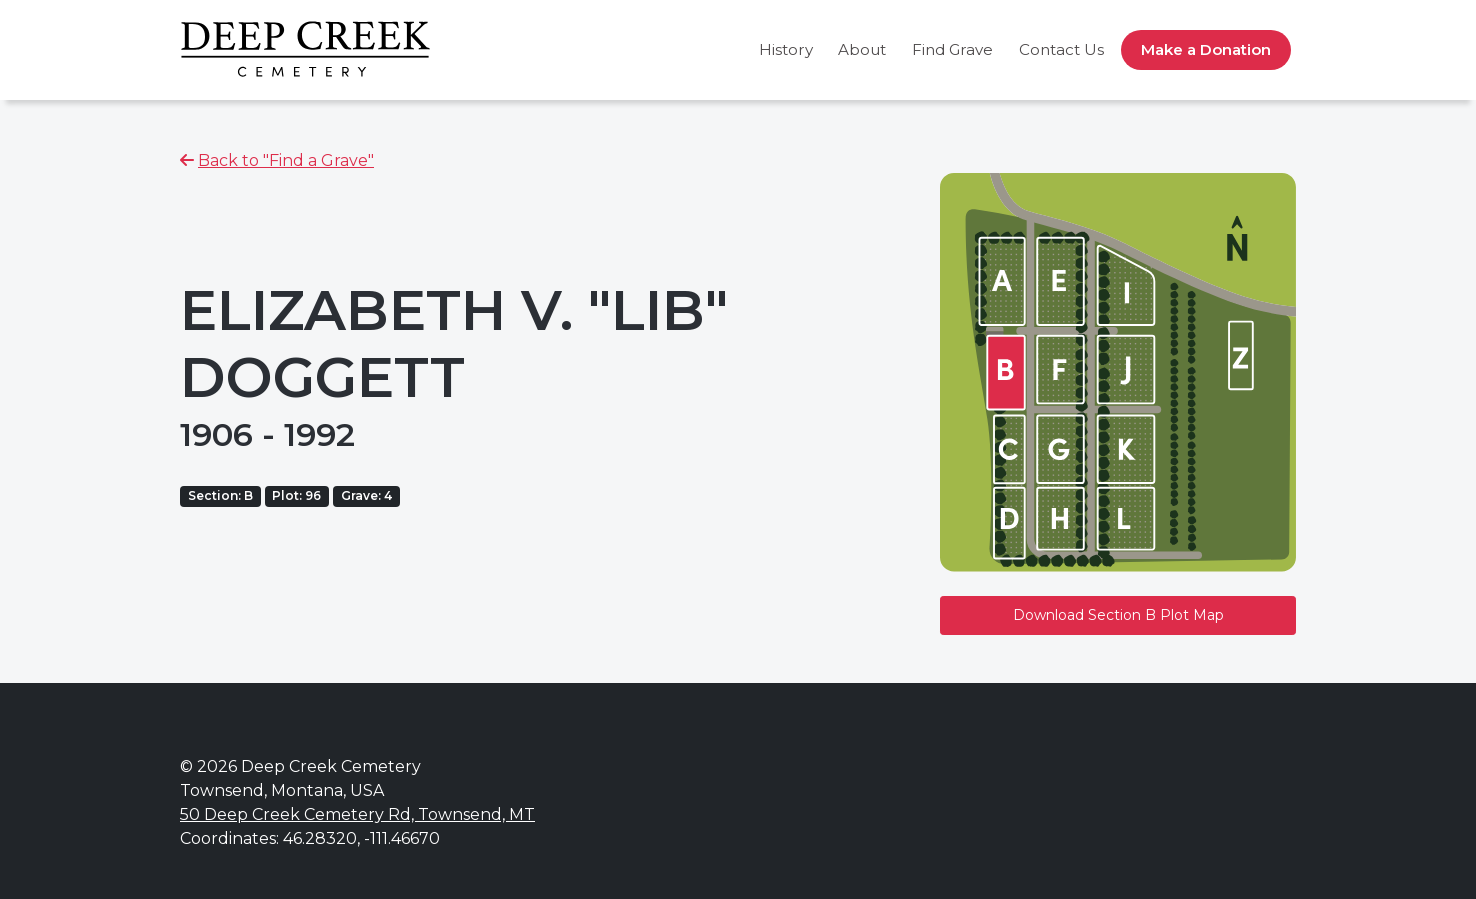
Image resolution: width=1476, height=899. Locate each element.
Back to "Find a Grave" (286, 160)
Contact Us (1061, 49)
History (786, 49)
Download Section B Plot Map (1118, 615)
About (862, 49)
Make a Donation (1206, 49)
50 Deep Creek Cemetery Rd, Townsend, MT (357, 814)
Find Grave (952, 49)
